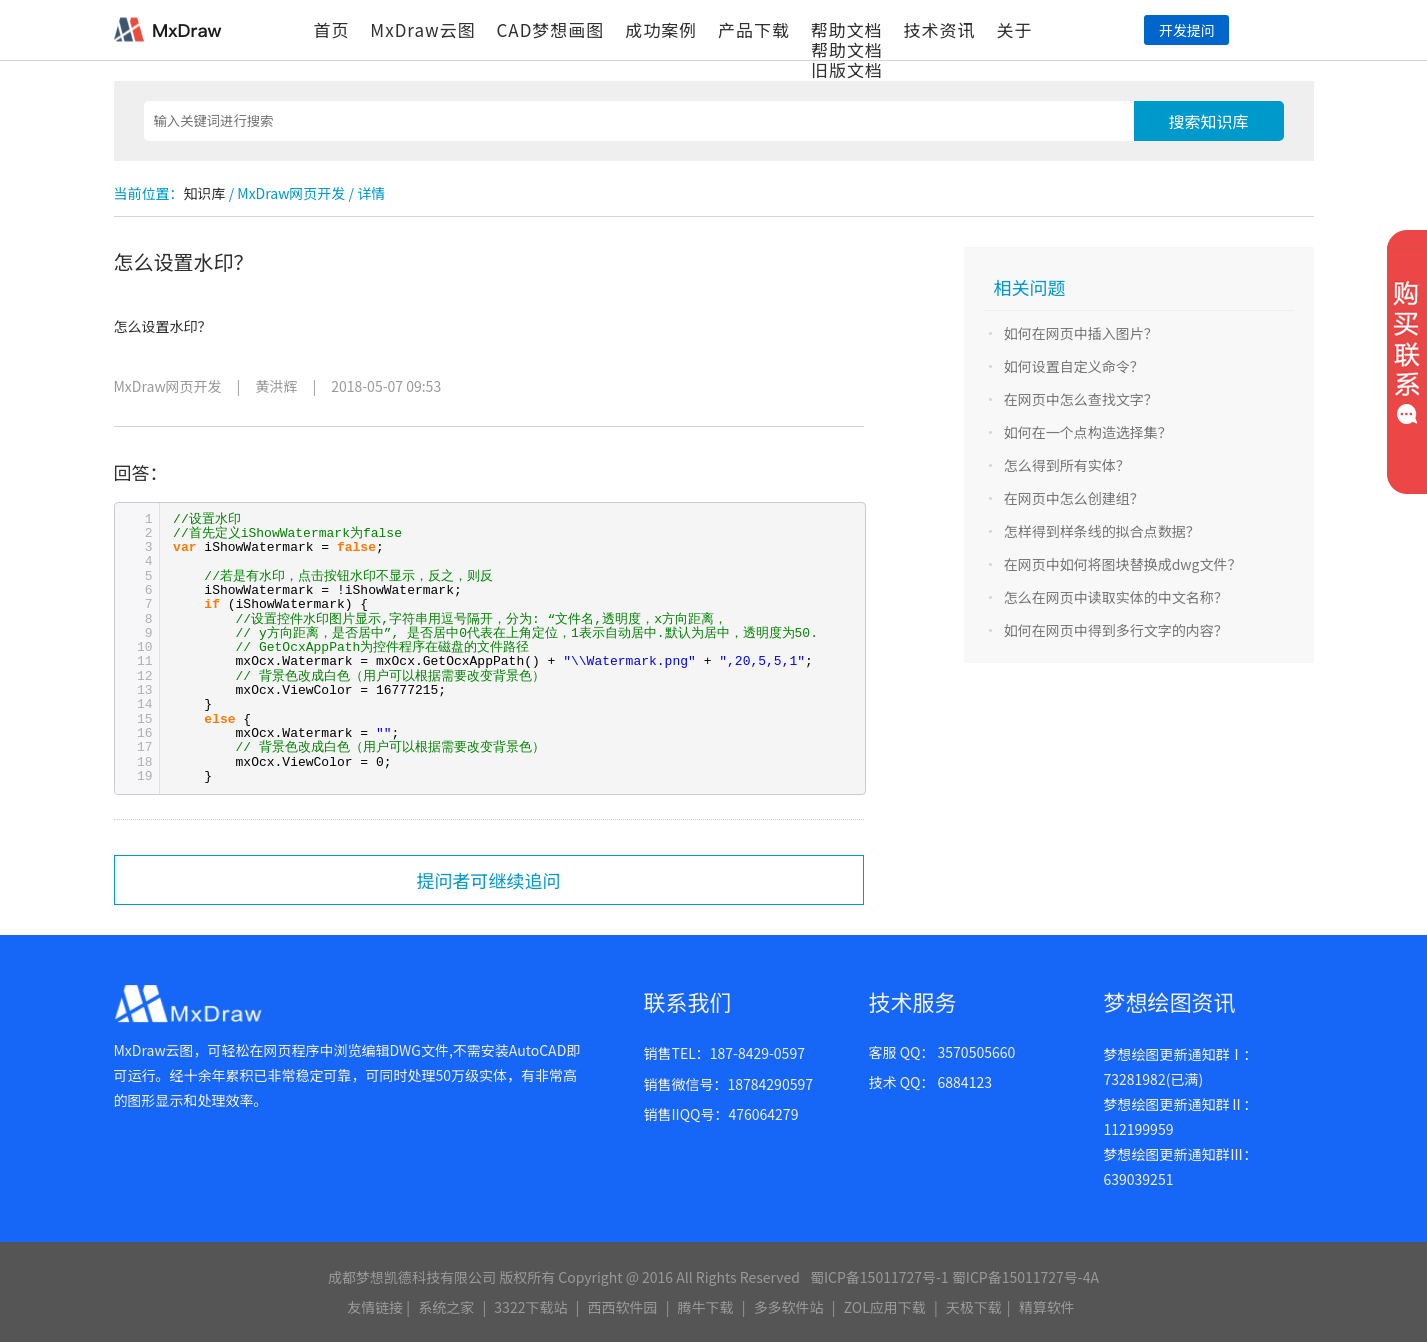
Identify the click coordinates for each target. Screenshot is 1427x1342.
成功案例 (661, 29)
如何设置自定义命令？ (1074, 366)
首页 (332, 29)
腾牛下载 (706, 1307)
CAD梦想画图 (550, 29)
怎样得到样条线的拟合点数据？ (1102, 531)
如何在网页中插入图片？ (1081, 333)
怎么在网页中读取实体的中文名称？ (1116, 597)
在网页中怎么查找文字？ (1081, 399)
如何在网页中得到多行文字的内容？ (1116, 630)
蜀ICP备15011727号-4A (1025, 1277)
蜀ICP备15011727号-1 (879, 1277)
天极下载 (974, 1307)
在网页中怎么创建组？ (1074, 498)
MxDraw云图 (422, 29)
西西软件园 (623, 1307)
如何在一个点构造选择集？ (1088, 432)
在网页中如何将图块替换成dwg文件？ (1123, 564)
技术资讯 (940, 29)
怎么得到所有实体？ (1067, 465)
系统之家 (446, 1307)
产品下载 (754, 29)
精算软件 (1047, 1307)
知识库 (205, 193)
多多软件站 (789, 1307)
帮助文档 (847, 29)
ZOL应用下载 (885, 1307)
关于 (1014, 29)
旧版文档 (847, 69)
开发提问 (1187, 30)
